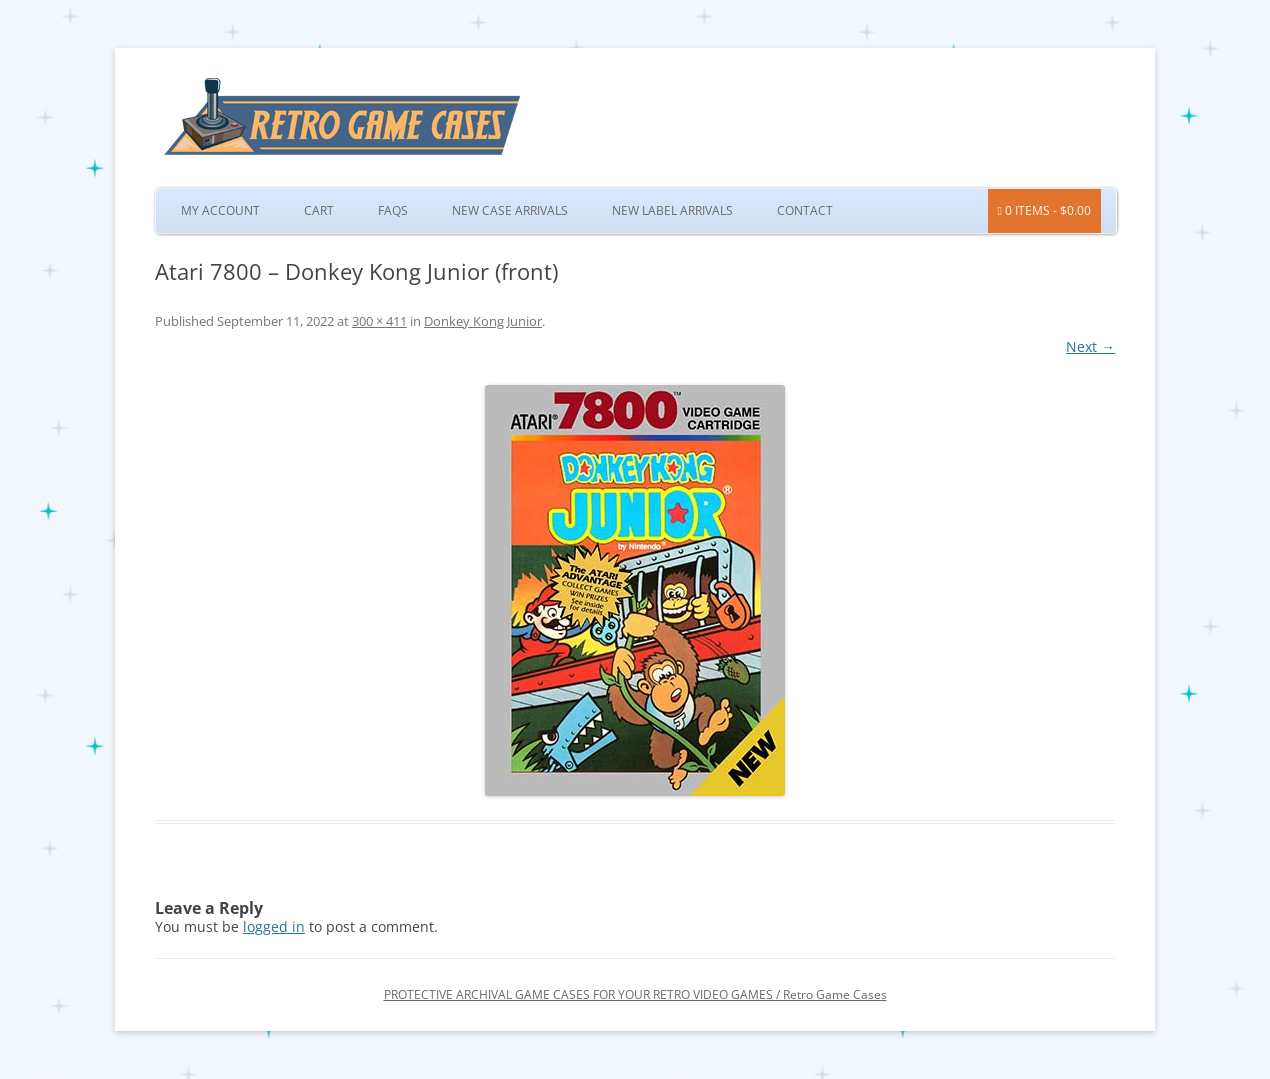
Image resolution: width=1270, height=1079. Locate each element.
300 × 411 (379, 321)
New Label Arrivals (672, 210)
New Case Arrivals (510, 210)
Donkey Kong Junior (483, 321)
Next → (1090, 346)
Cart (319, 210)
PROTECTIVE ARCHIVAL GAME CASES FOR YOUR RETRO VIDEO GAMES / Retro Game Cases (635, 994)
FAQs (393, 210)
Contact (805, 210)
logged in (274, 926)
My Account (220, 210)
